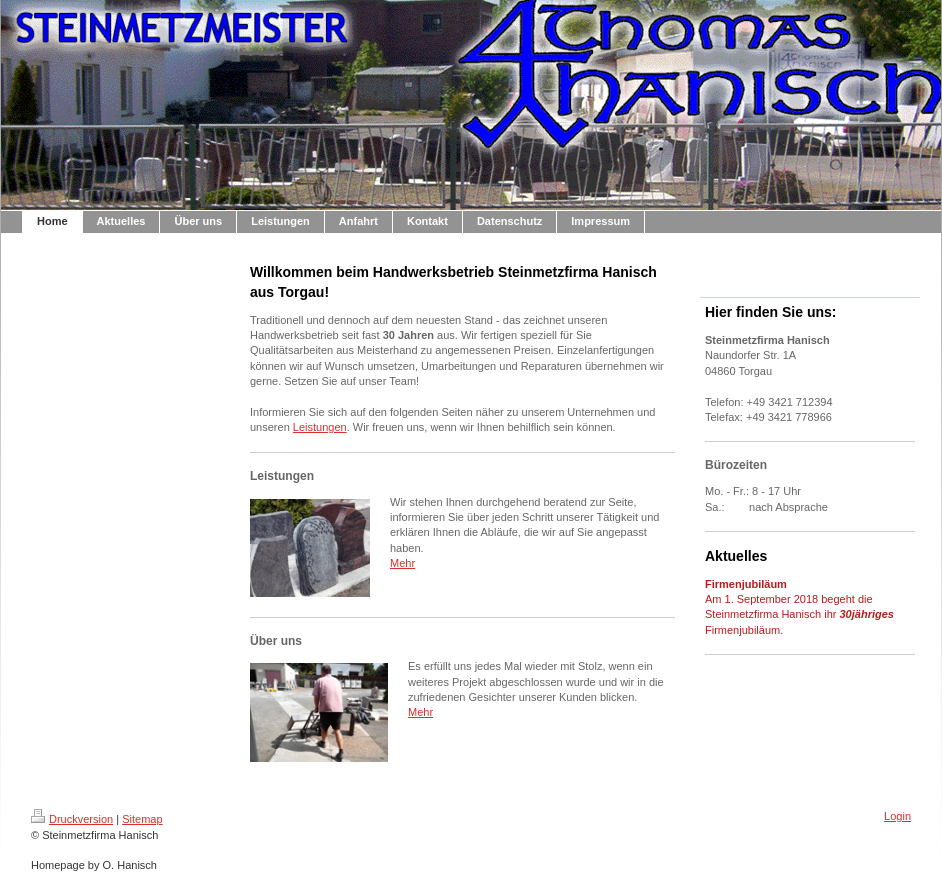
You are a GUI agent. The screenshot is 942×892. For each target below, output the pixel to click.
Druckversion (72, 819)
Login (897, 816)
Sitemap (142, 819)
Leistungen (320, 427)
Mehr (402, 563)
